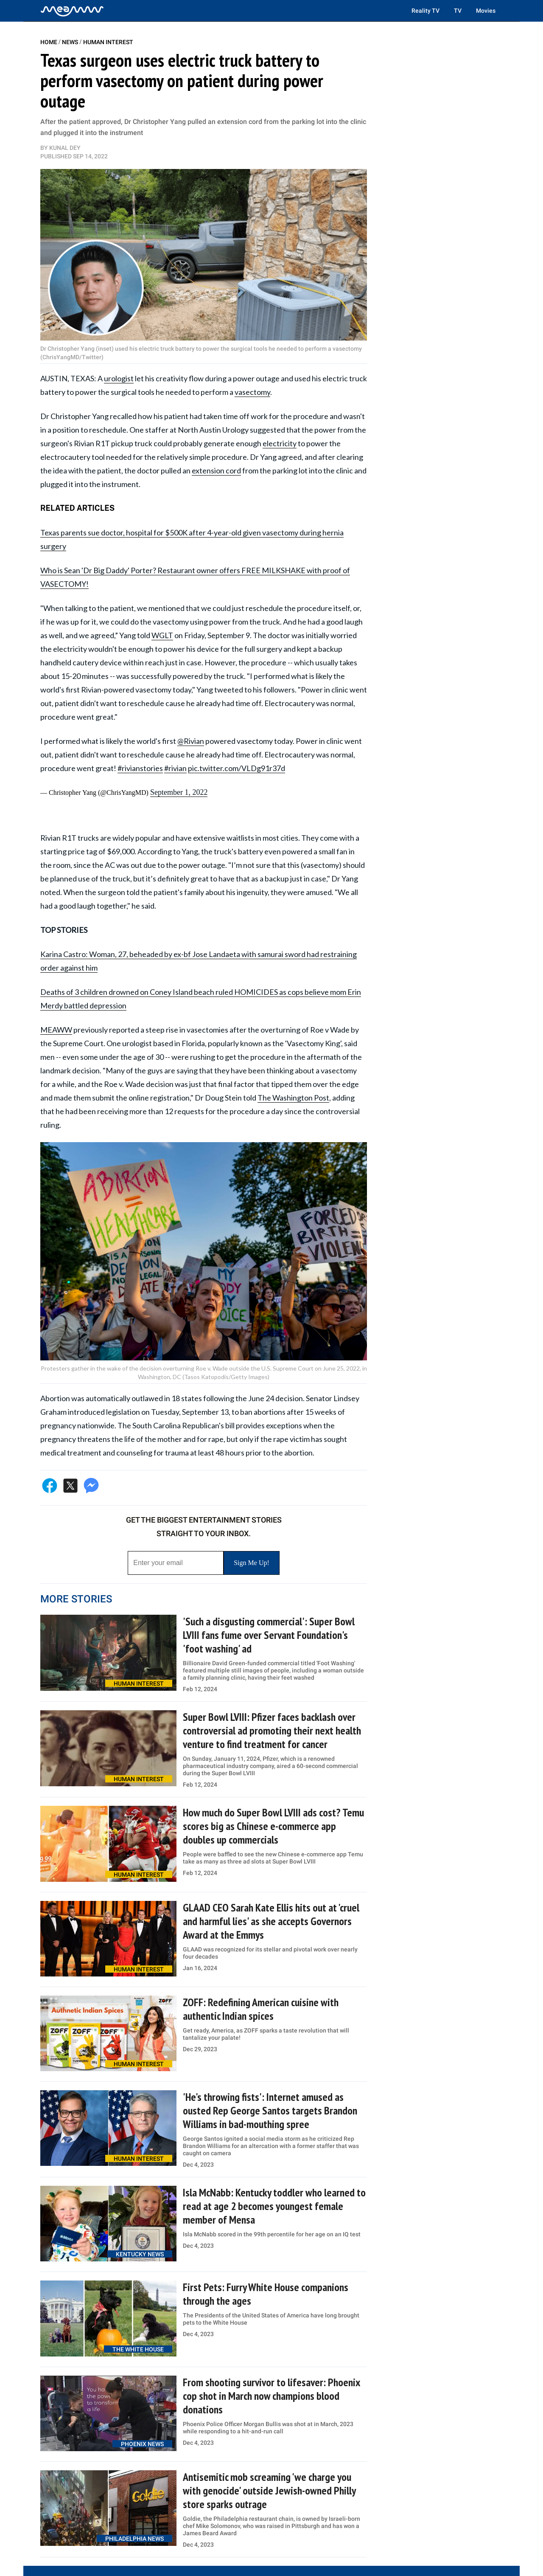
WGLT (162, 635)
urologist (119, 378)
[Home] (72, 10)
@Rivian (190, 741)
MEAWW (56, 1029)
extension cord (216, 470)
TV (458, 10)
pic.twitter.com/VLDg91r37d (236, 768)
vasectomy (252, 392)
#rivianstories (140, 768)
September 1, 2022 (178, 792)
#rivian (175, 768)
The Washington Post (293, 1097)
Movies (485, 10)
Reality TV (425, 10)
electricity (280, 443)
